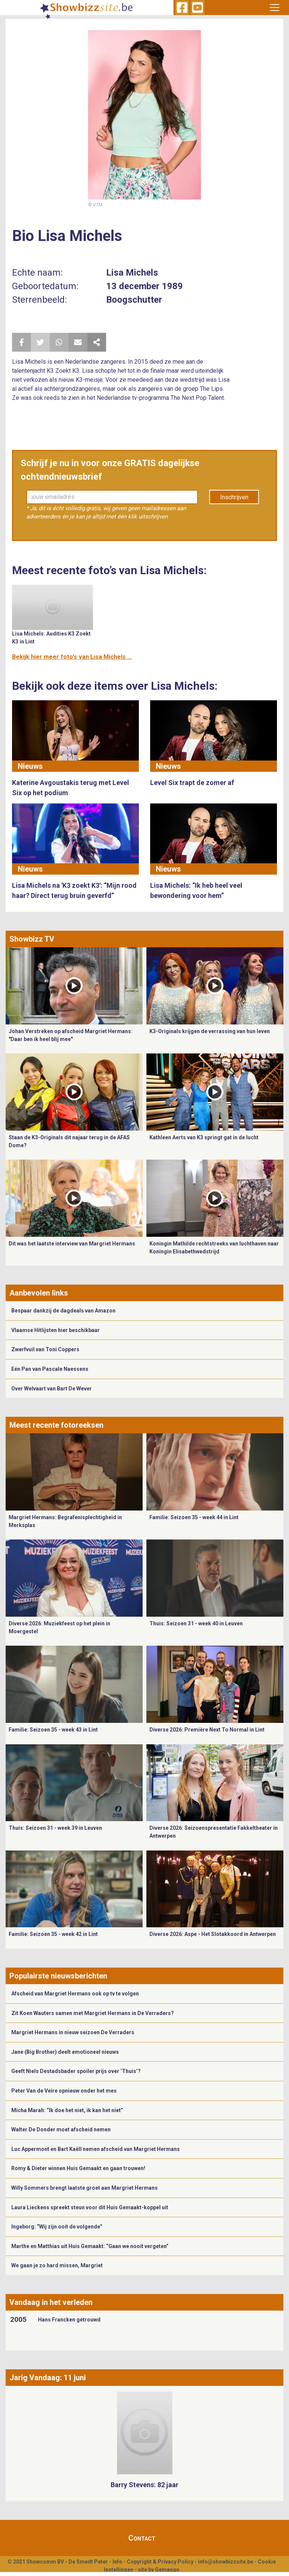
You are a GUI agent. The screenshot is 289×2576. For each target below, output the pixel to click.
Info (117, 2562)
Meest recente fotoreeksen (56, 1425)
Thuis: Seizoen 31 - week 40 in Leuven (196, 1623)
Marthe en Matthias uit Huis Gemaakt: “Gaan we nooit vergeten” (90, 2246)
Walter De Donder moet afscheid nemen (61, 2129)
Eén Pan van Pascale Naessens (49, 1369)
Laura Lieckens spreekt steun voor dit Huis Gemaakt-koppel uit (89, 2207)
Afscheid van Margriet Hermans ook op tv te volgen (75, 1994)
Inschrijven (234, 497)
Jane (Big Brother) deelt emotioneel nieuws (65, 2052)
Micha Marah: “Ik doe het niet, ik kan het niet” (67, 2110)
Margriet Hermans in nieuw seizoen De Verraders (72, 2032)
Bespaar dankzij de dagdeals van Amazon (63, 1311)
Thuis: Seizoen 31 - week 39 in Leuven (55, 1828)
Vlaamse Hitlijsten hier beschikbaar (55, 1330)
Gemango (167, 2570)
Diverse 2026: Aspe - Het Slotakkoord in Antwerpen (212, 1934)
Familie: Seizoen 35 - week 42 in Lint (53, 1934)
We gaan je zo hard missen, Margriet (57, 2265)
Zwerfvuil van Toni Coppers (45, 1349)
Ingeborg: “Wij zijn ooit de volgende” (56, 2227)
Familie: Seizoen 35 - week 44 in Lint (194, 1517)
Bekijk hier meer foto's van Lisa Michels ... (72, 656)
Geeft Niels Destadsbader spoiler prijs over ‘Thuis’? (76, 2071)
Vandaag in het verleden (51, 2302)
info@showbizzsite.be (225, 2562)
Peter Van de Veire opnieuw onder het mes (64, 2091)
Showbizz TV (31, 939)
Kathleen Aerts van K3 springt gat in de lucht (204, 1137)
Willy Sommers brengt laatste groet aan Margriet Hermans (84, 2188)
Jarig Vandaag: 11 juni (47, 2377)
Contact (141, 2537)
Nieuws (30, 766)
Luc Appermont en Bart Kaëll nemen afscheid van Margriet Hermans (95, 2149)
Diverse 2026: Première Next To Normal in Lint (207, 1730)
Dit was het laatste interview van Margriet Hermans (72, 1244)
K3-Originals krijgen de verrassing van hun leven (209, 1031)
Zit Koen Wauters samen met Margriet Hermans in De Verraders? (92, 2013)
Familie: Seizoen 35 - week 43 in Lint (53, 1730)
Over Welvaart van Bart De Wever (51, 1389)
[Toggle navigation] (274, 8)
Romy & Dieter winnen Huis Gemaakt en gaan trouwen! (78, 2168)
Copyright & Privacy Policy (160, 2562)
